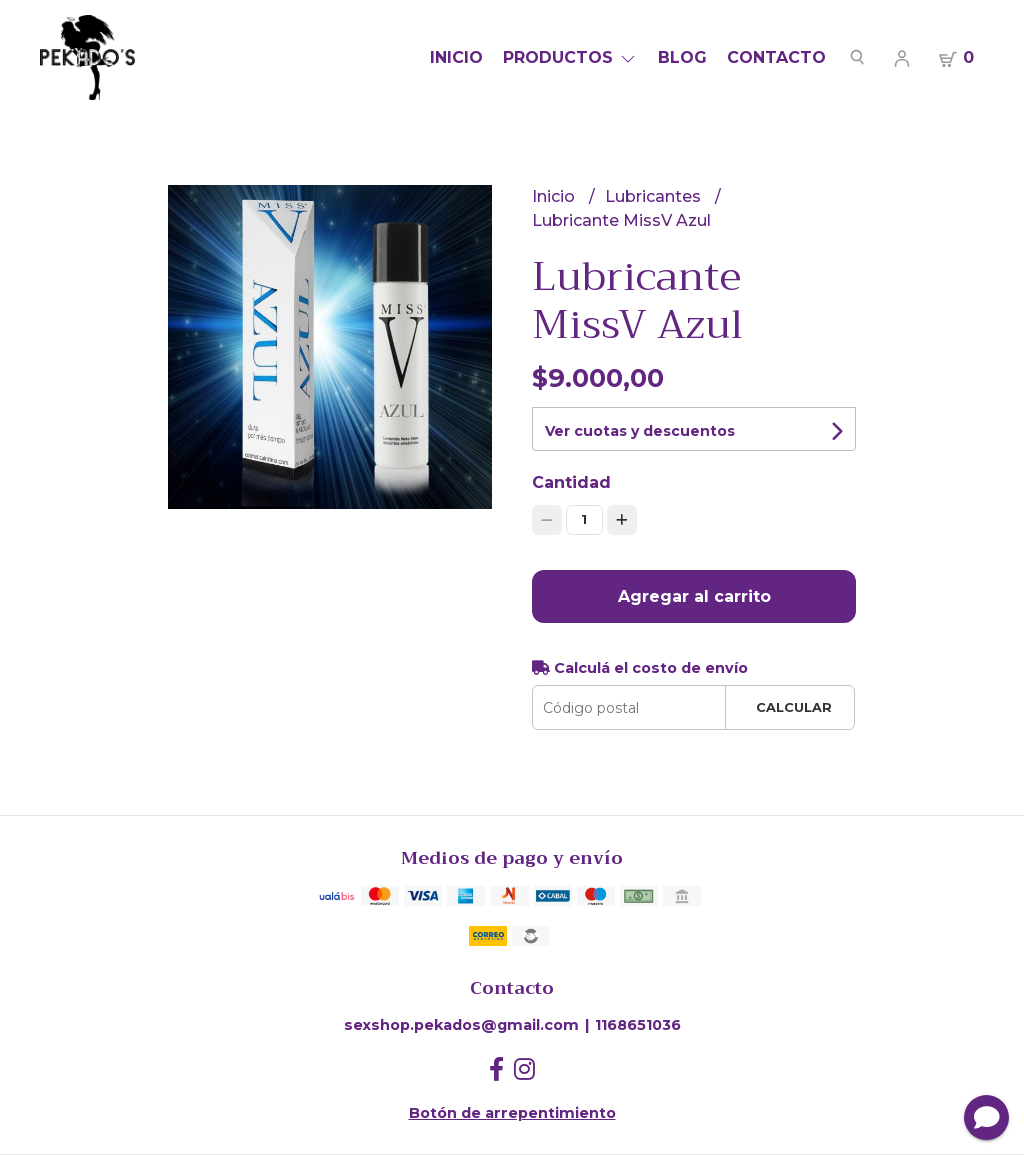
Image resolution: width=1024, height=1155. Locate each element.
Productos (570, 57)
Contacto (776, 57)
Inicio (456, 57)
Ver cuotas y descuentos (640, 431)
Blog (682, 57)
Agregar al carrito (694, 596)
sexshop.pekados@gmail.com (461, 1025)
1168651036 (638, 1025)
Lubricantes (655, 196)
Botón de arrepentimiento (512, 1113)
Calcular (794, 707)
